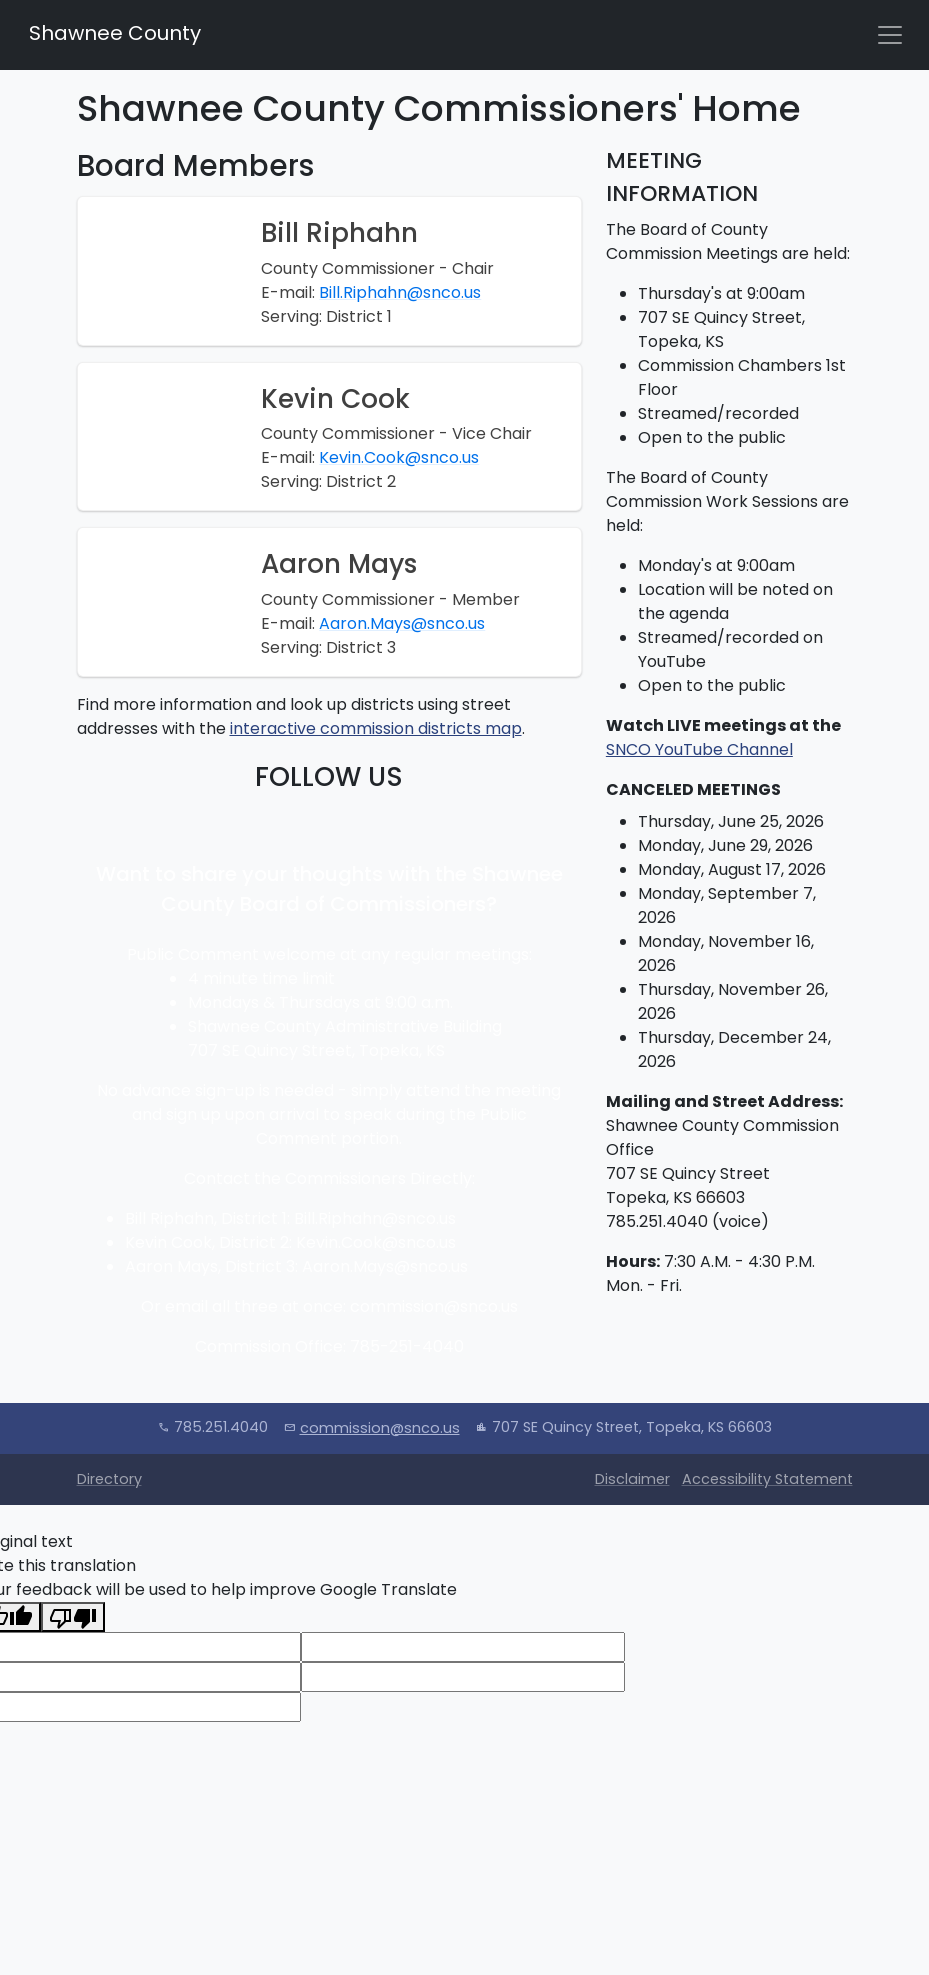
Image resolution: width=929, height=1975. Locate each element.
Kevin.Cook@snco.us (399, 457)
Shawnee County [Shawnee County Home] (112, 33)
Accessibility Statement (767, 1479)
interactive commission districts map (376, 728)
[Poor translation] (73, 1617)
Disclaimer (632, 1479)
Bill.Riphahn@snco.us (400, 292)
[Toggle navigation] (890, 35)
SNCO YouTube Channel (699, 749)
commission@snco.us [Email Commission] (380, 1428)
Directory (109, 1479)
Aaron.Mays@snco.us (402, 623)
